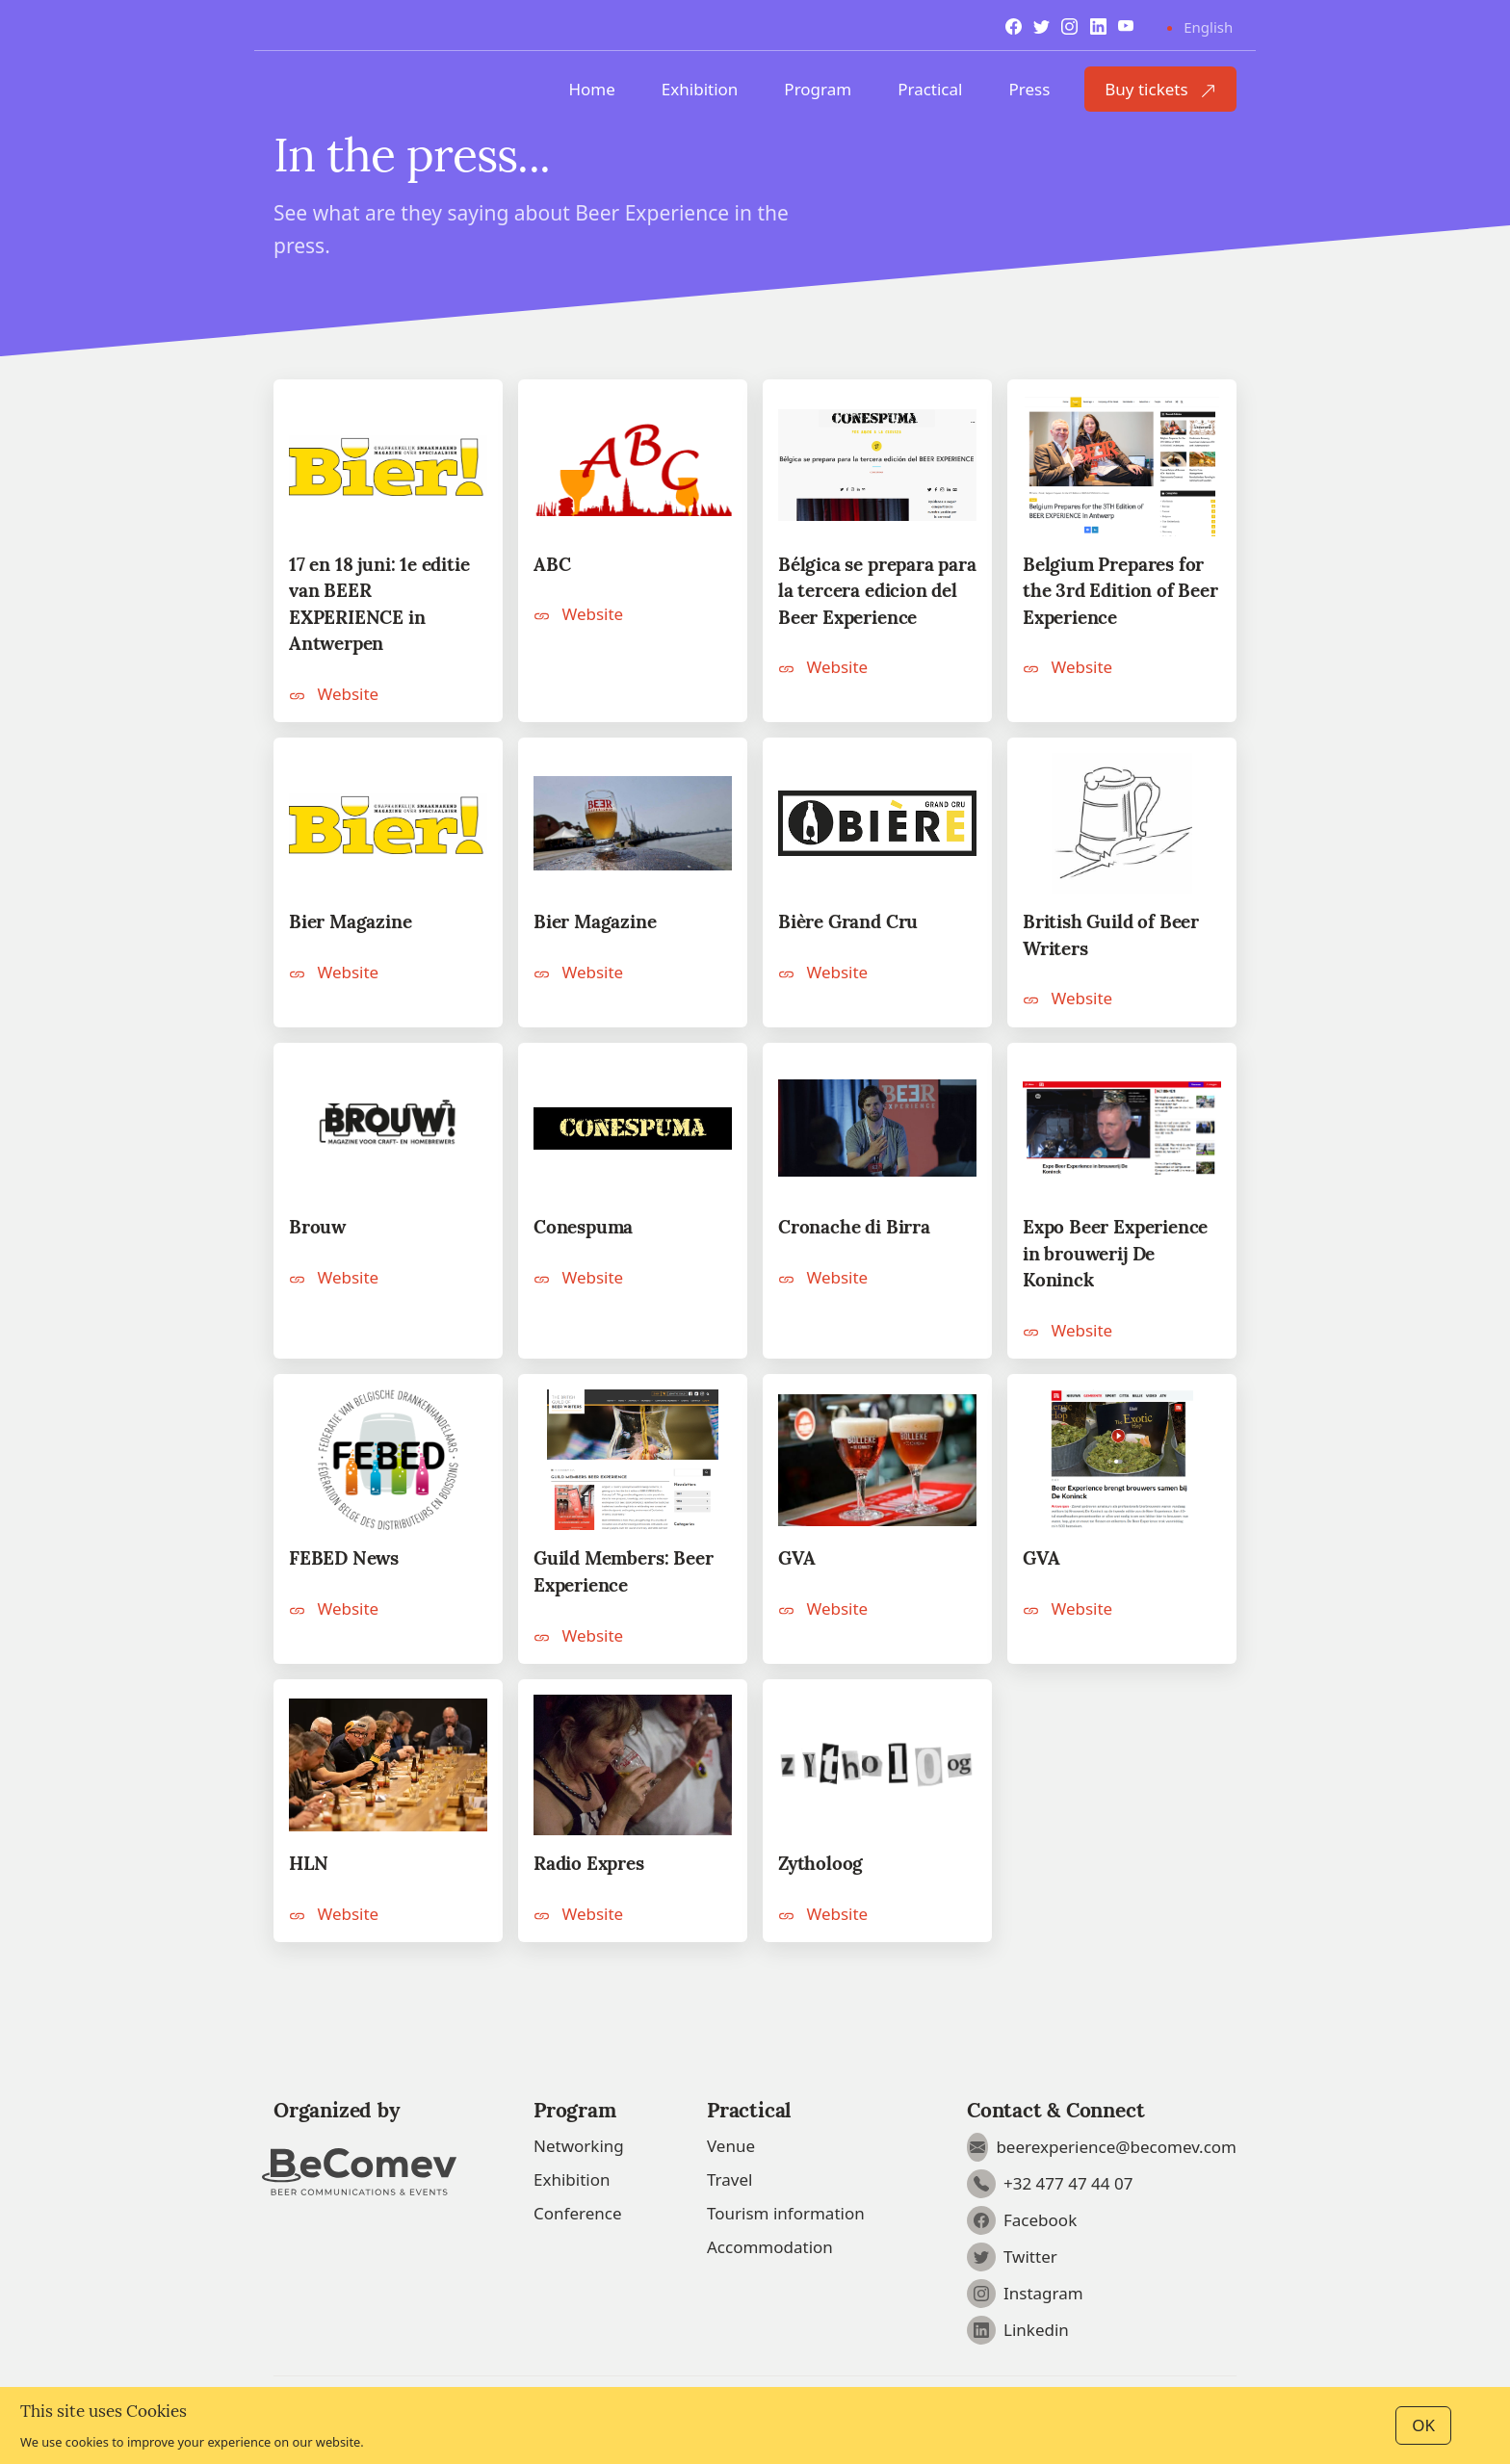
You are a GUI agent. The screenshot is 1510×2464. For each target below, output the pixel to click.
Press (1029, 89)
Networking (579, 2146)
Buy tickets (1160, 89)
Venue (731, 2146)
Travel (729, 2179)
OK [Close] (1423, 2425)
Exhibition (700, 89)
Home (591, 89)
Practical (930, 89)
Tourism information (786, 2213)
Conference (578, 2213)
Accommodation (770, 2247)
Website (333, 694)
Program (817, 89)
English (1208, 27)
